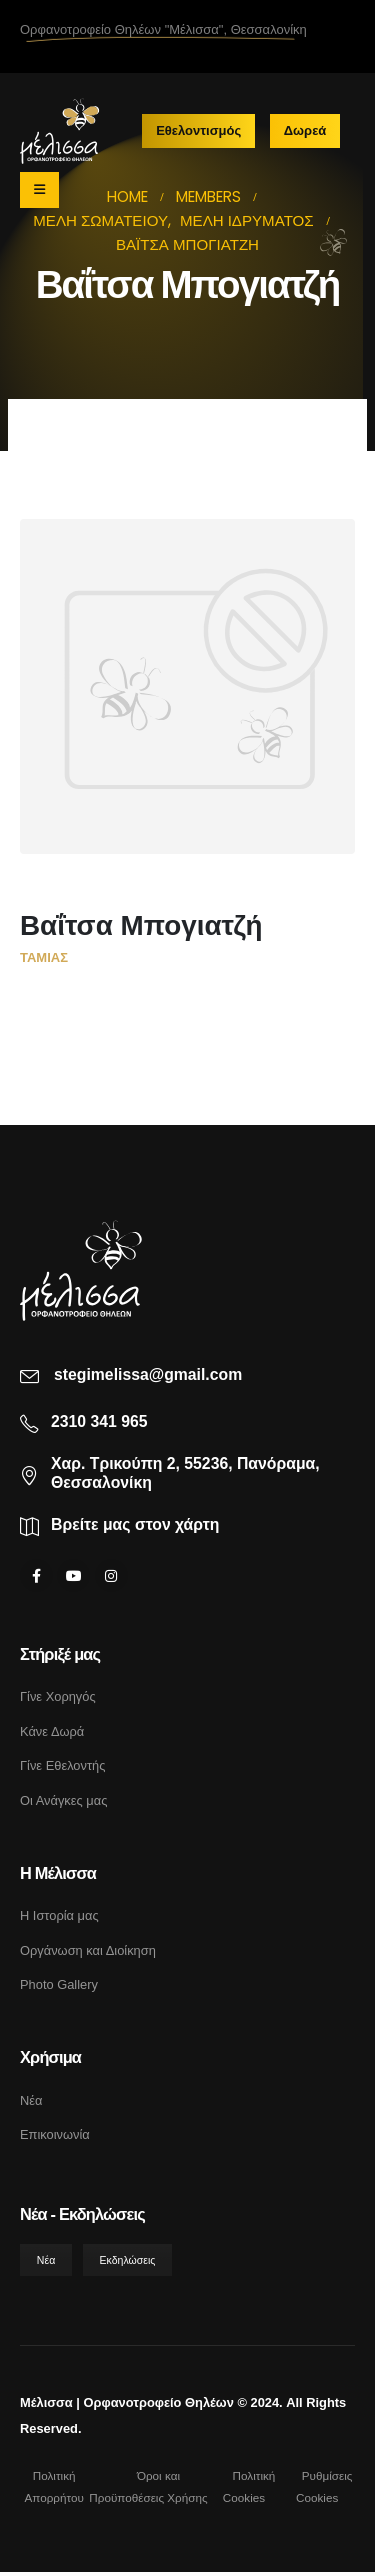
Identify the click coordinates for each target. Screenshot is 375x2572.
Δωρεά (305, 130)
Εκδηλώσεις (128, 2260)
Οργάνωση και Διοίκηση (88, 1950)
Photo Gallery (59, 1984)
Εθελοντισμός (198, 130)
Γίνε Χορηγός (58, 1696)
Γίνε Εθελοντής (62, 1765)
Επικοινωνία (55, 2134)
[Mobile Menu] (39, 190)
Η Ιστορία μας (59, 1915)
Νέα (31, 2100)
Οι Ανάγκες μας (63, 1800)
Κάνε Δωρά (52, 1731)
